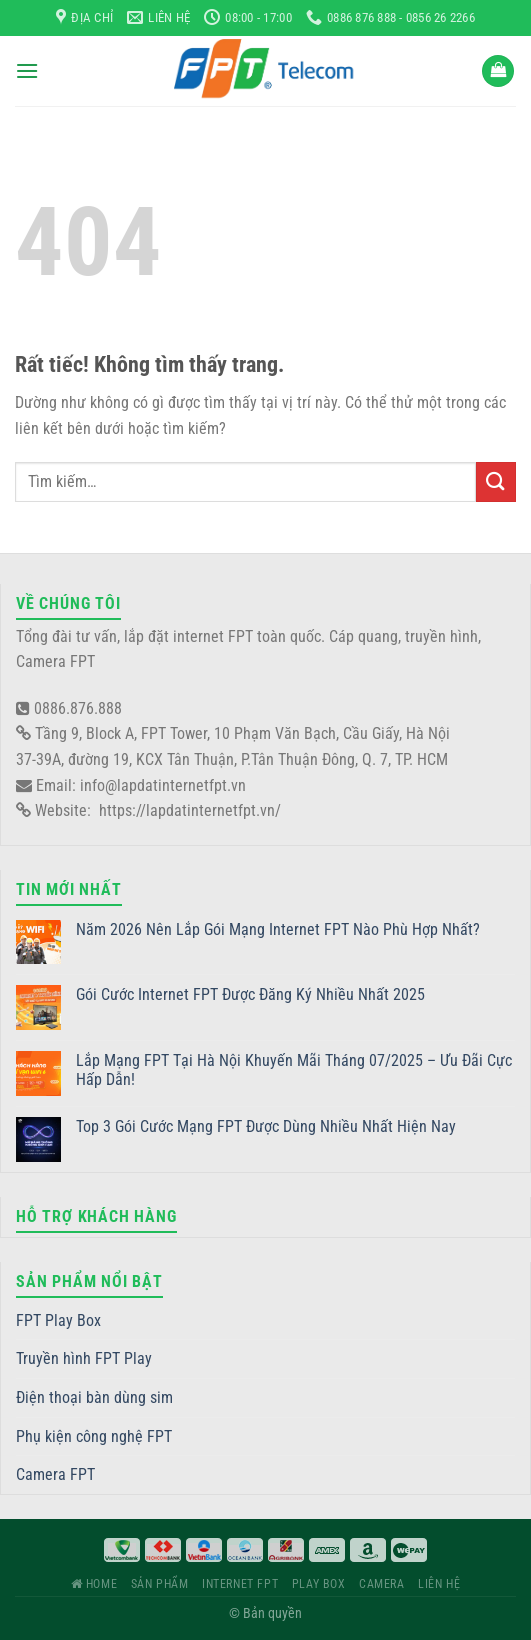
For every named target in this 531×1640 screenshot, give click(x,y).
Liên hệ (439, 1584)
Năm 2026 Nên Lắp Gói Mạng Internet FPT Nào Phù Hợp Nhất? (278, 929)
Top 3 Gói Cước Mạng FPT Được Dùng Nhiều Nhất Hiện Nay (266, 1126)
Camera (382, 1584)
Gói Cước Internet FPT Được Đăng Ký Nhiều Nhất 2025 (250, 994)
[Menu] (27, 70)
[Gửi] (496, 481)
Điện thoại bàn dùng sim (94, 1397)
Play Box (319, 1584)
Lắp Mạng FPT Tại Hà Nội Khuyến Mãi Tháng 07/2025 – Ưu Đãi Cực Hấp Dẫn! (294, 1070)
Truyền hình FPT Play (84, 1358)
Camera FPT (55, 1474)
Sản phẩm (160, 1584)
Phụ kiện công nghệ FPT (94, 1436)
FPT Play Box (58, 1320)
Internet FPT (240, 1584)
